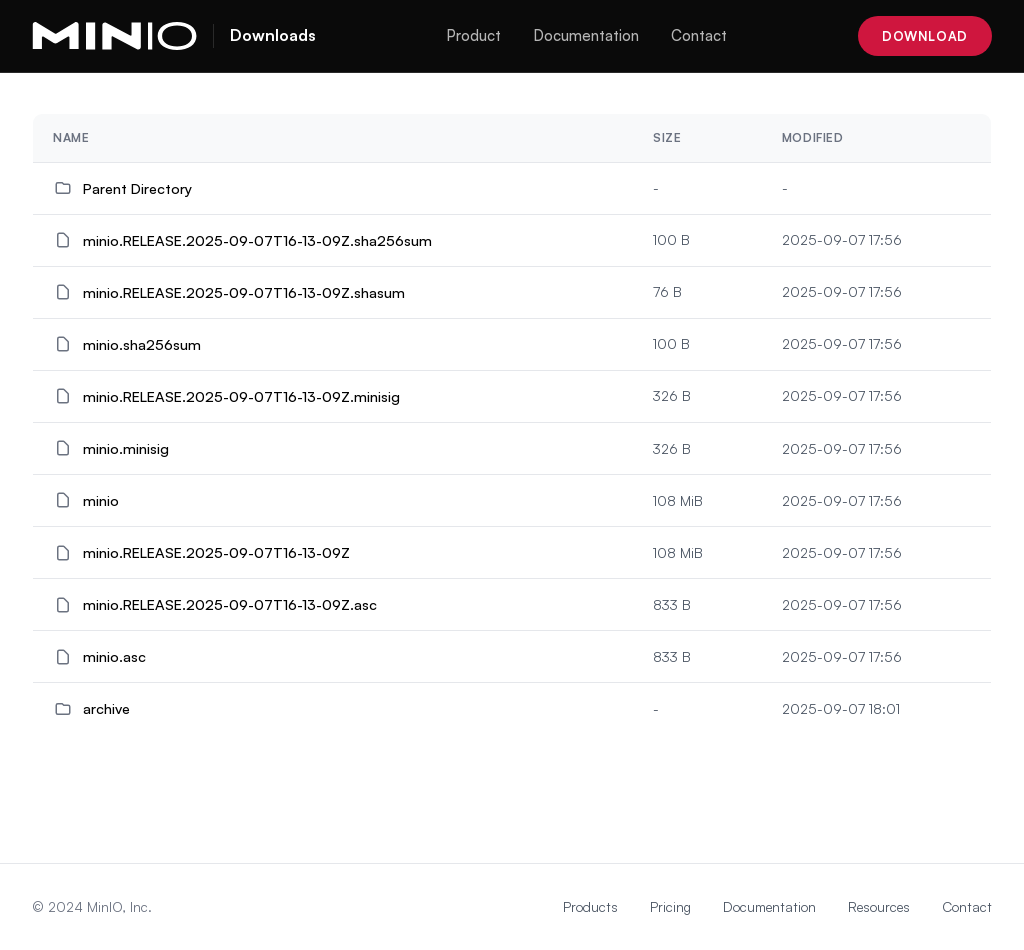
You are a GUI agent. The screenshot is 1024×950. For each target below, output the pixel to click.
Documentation (586, 35)
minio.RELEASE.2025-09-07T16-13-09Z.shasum (244, 292)
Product (473, 35)
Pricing (670, 906)
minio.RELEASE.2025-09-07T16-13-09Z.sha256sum (257, 240)
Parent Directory (137, 188)
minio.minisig (126, 448)
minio (101, 500)
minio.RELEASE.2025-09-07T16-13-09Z (216, 552)
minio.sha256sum (142, 344)
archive (106, 708)
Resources (879, 906)
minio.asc (114, 656)
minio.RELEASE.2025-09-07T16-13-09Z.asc (230, 604)
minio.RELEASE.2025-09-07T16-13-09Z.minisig (241, 396)
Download (925, 36)
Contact (699, 35)
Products (590, 906)
